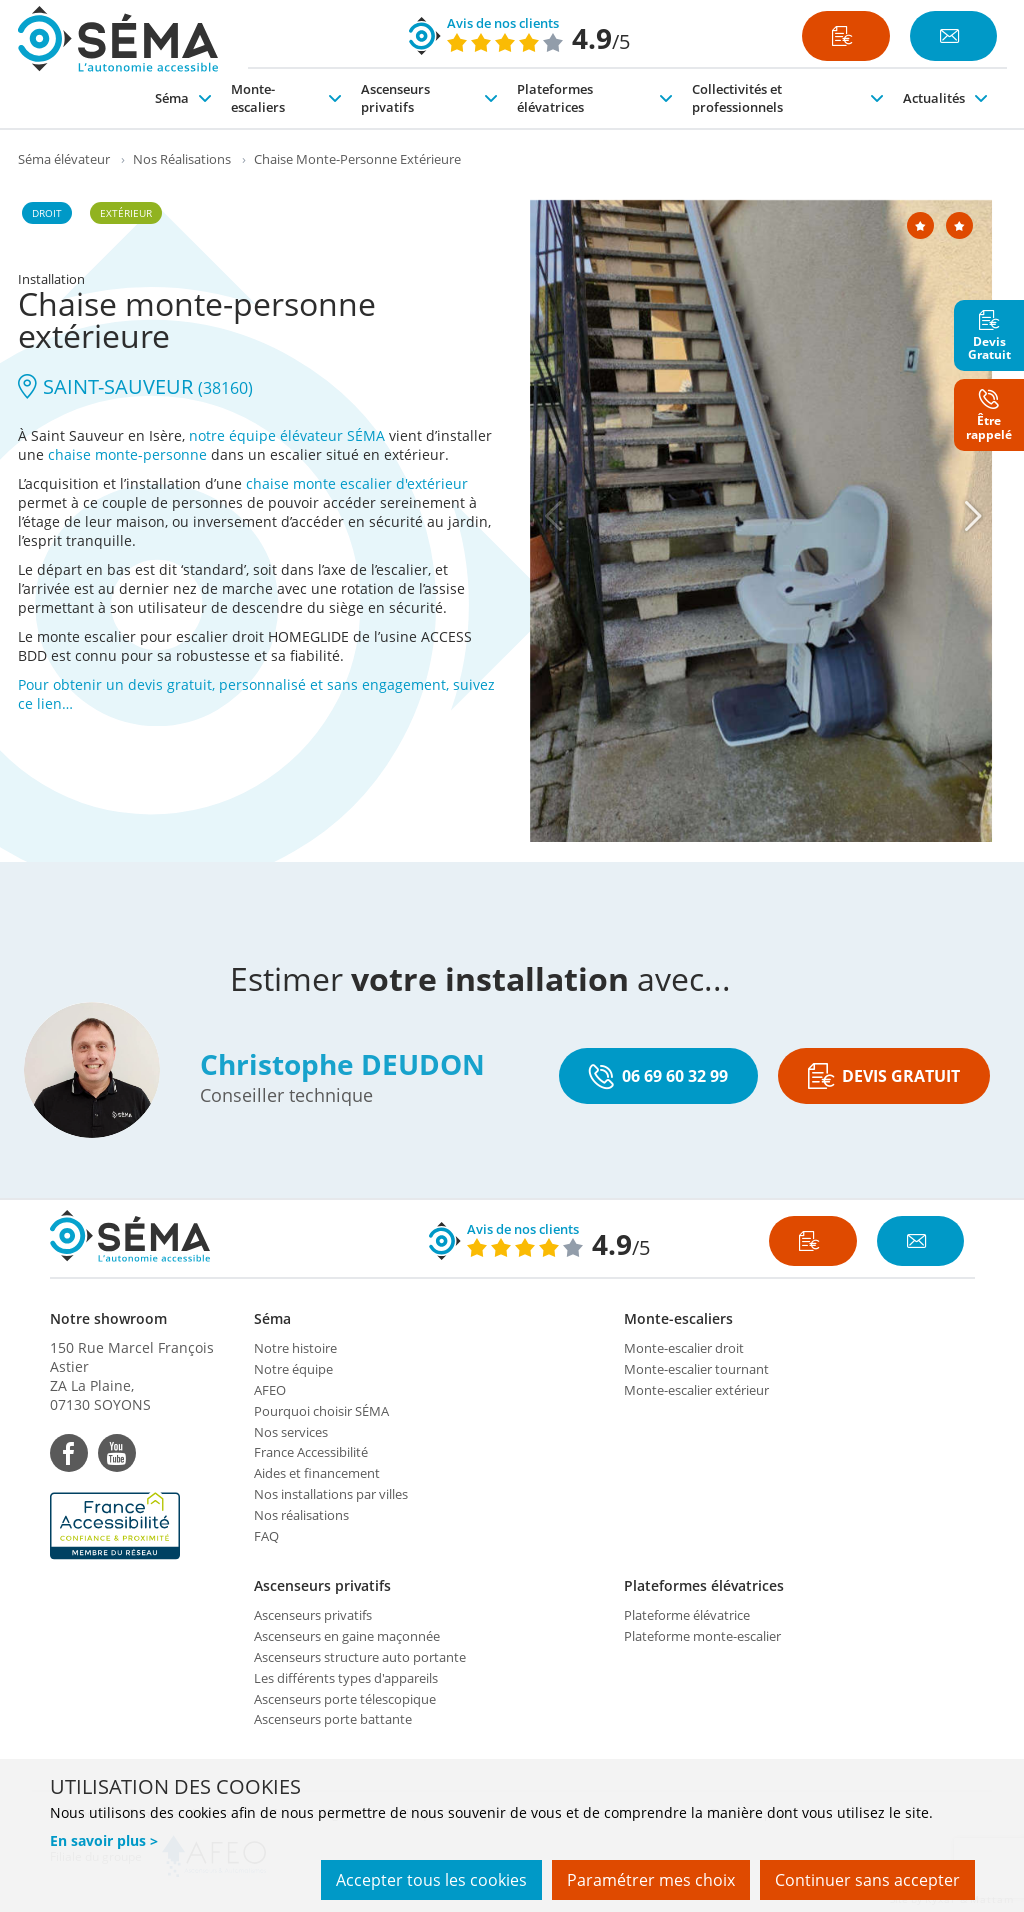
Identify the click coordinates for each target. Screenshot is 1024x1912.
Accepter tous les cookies (431, 1880)
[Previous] (553, 516)
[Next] (973, 516)
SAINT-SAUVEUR (135, 386)
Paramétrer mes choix (651, 1880)
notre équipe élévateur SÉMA (287, 435)
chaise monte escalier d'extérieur (357, 483)
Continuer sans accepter (867, 1880)
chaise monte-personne (127, 454)
